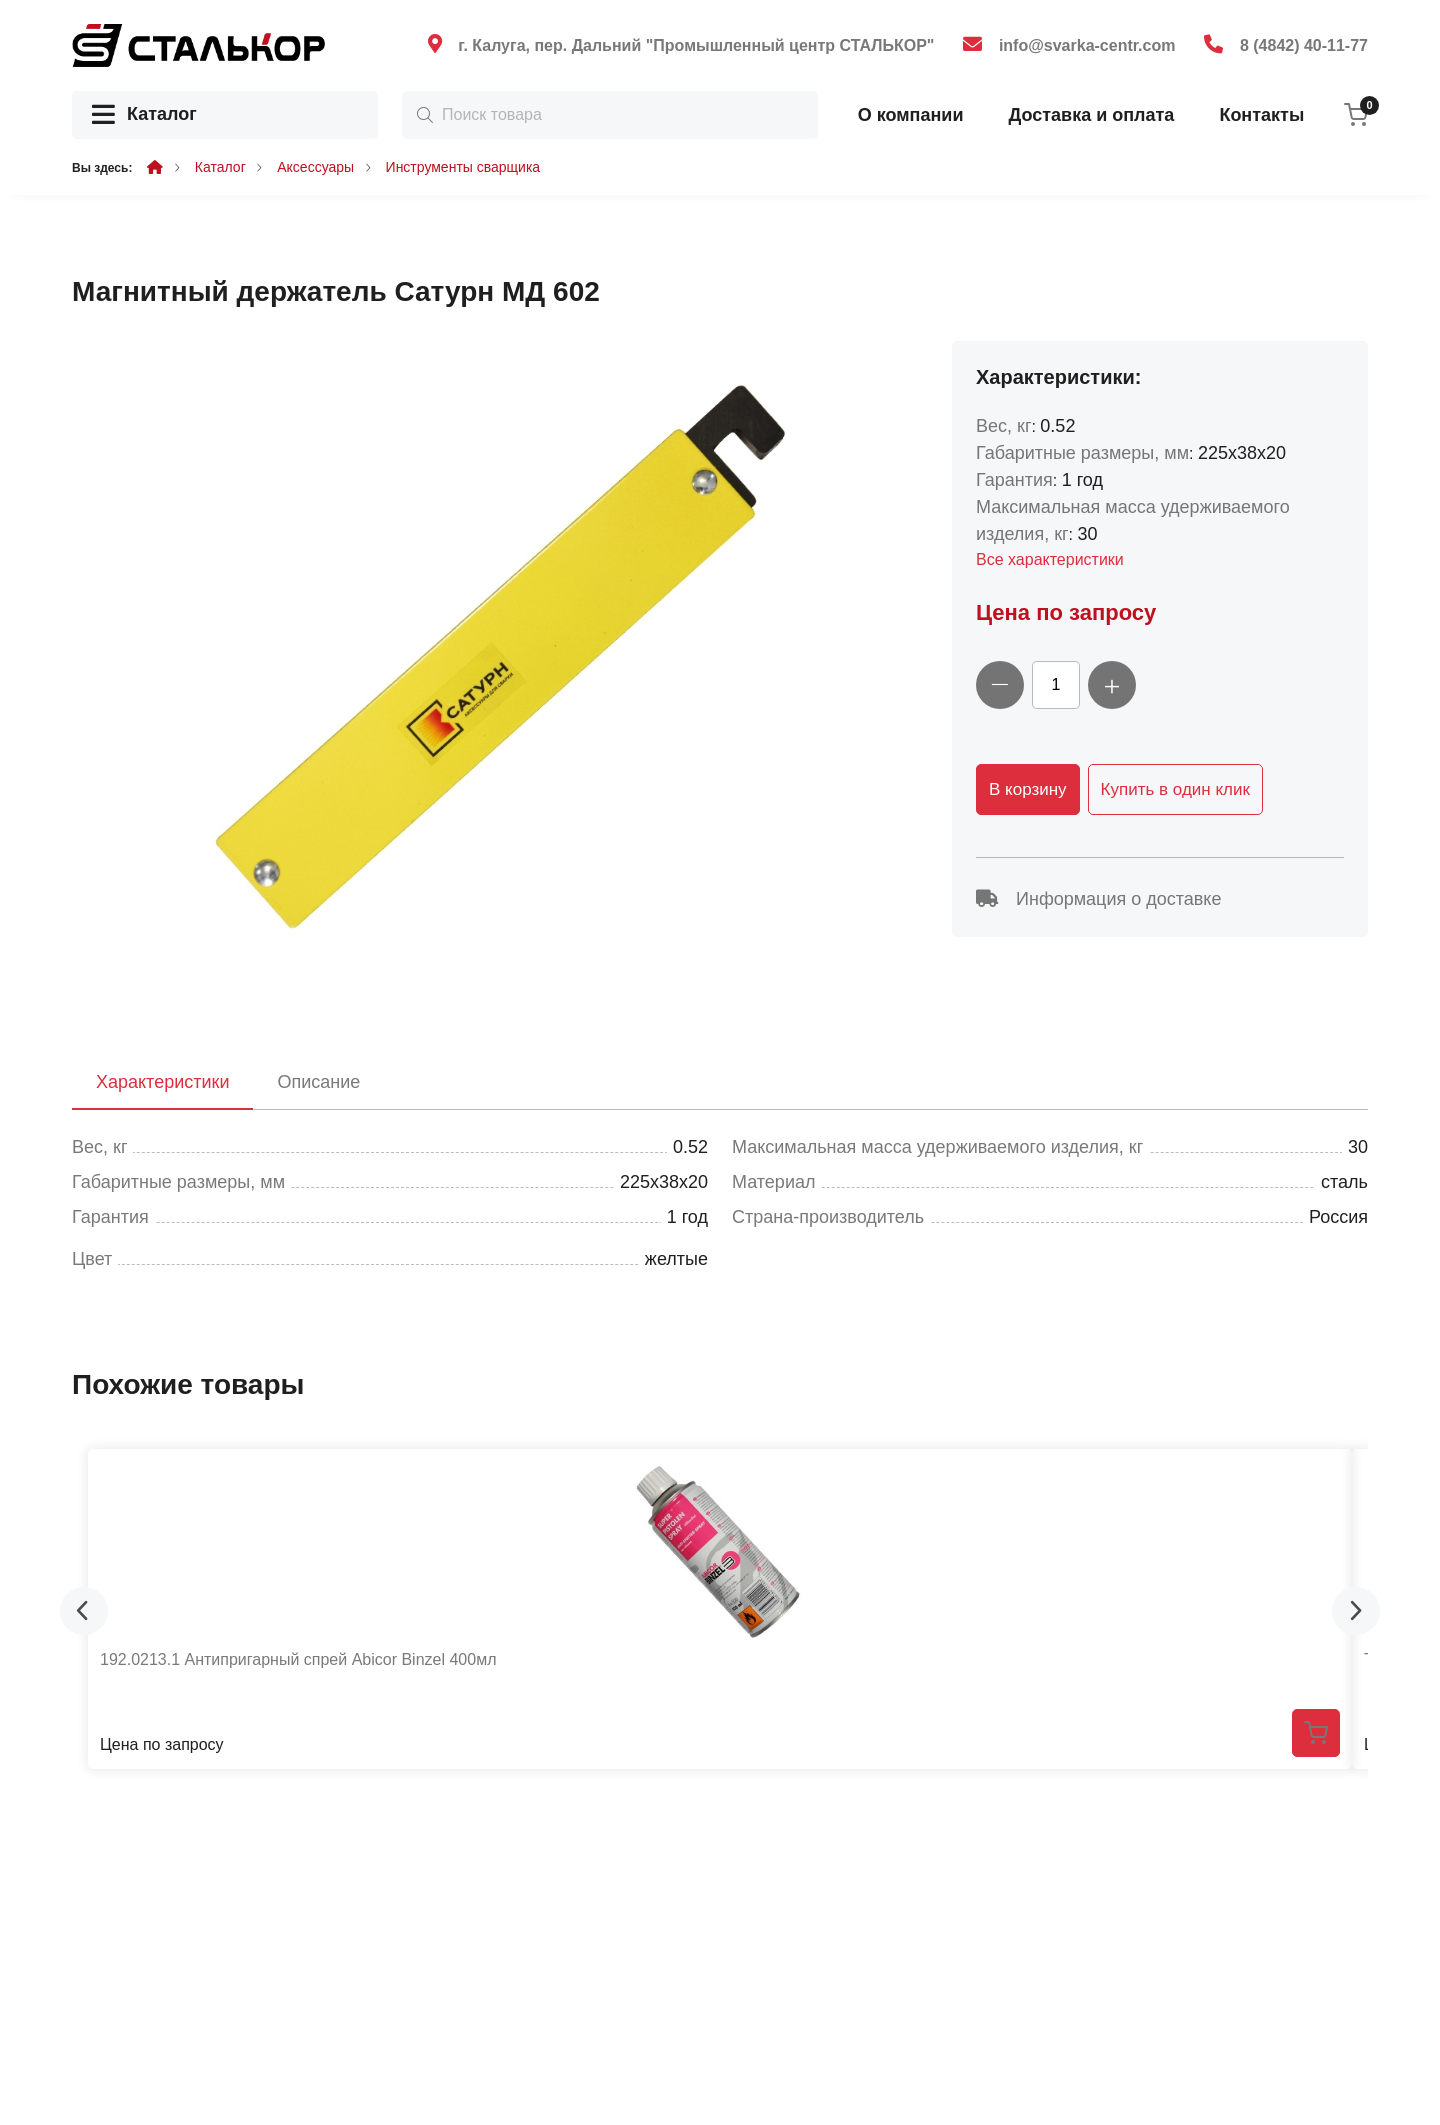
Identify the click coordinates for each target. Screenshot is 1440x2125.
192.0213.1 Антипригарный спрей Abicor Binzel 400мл (298, 1659)
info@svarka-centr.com (1087, 45)
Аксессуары (315, 167)
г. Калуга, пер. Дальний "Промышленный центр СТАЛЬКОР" (696, 45)
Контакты (1261, 115)
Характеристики (162, 1082)
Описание (318, 1082)
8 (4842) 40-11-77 (1304, 45)
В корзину (1028, 789)
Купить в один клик (1175, 789)
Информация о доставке (1098, 899)
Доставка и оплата (1091, 115)
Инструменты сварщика (463, 167)
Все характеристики (1050, 559)
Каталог (144, 115)
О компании (911, 115)
